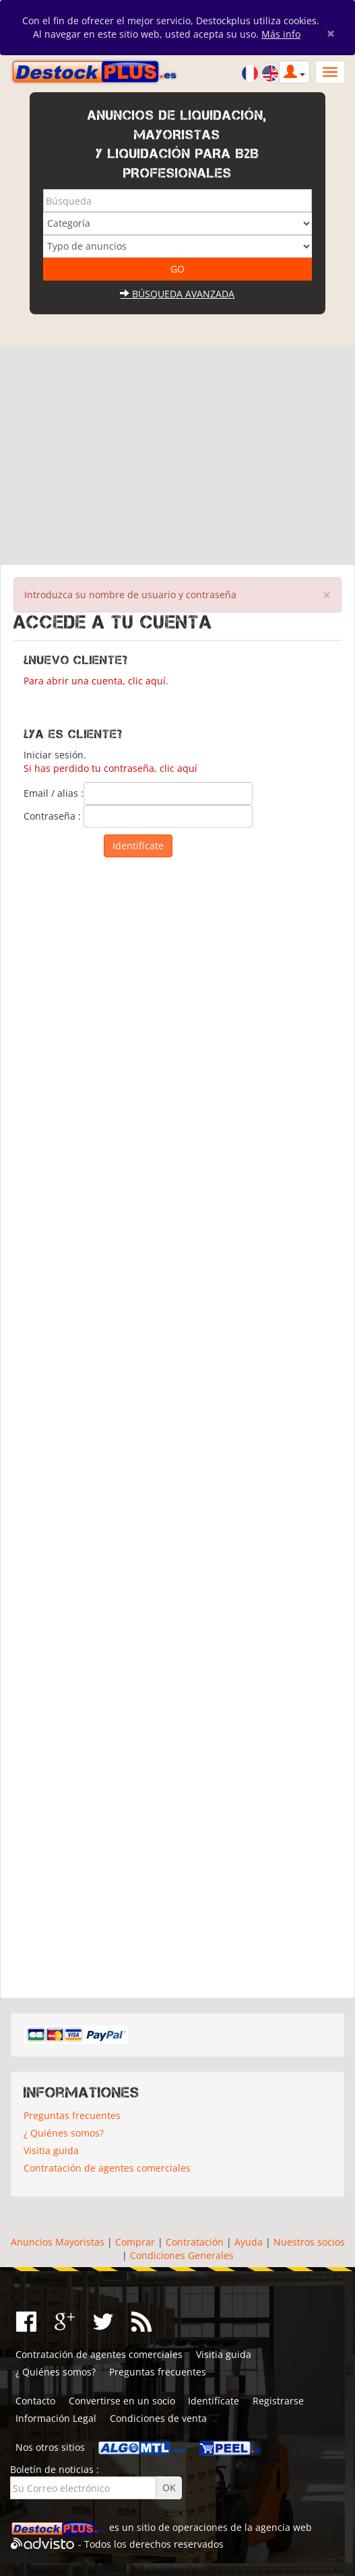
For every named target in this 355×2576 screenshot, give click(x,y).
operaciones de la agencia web (242, 2527)
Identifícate (213, 2400)
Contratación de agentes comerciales (107, 2167)
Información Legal (55, 2418)
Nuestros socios (309, 2241)
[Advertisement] (177, 449)
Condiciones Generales (182, 2255)
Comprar (135, 2241)
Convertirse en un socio (122, 2400)
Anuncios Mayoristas (57, 2241)
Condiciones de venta (158, 2418)
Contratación (195, 2241)
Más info (280, 34)
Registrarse (278, 2400)
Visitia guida (51, 2150)
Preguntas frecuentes (72, 2115)
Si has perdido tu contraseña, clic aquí (110, 768)
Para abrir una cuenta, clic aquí (95, 680)
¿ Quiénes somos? (64, 2132)
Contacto (35, 2400)
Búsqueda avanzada (177, 293)
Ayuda (248, 2241)
